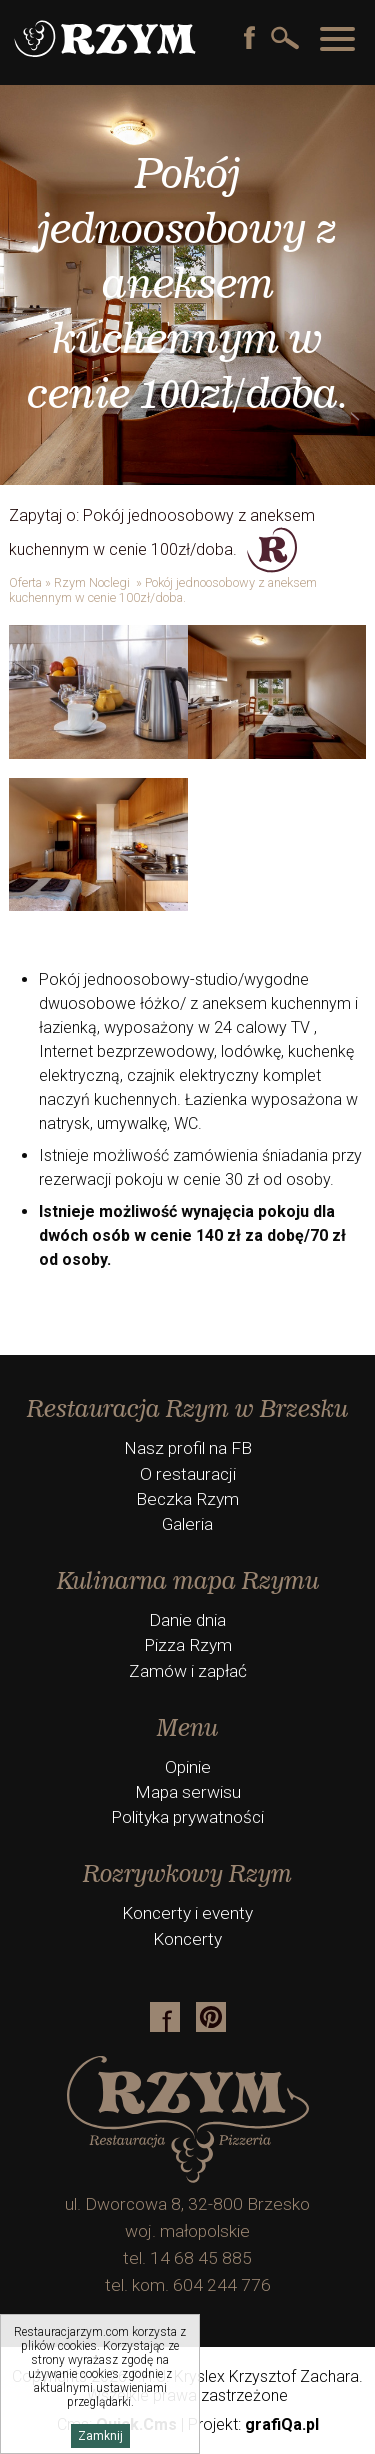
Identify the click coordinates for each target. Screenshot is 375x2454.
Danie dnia (187, 1620)
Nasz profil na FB (188, 1448)
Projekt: (253, 2424)
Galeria (187, 1524)
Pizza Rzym (188, 1645)
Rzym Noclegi (93, 582)
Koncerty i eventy (187, 1913)
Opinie (188, 1767)
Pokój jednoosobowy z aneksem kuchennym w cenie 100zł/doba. (163, 590)
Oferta (25, 582)
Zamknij (100, 2436)
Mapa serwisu (188, 1792)
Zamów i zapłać (188, 1671)
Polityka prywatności (187, 1817)
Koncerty (187, 1939)
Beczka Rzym (187, 1499)
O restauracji (188, 1474)
